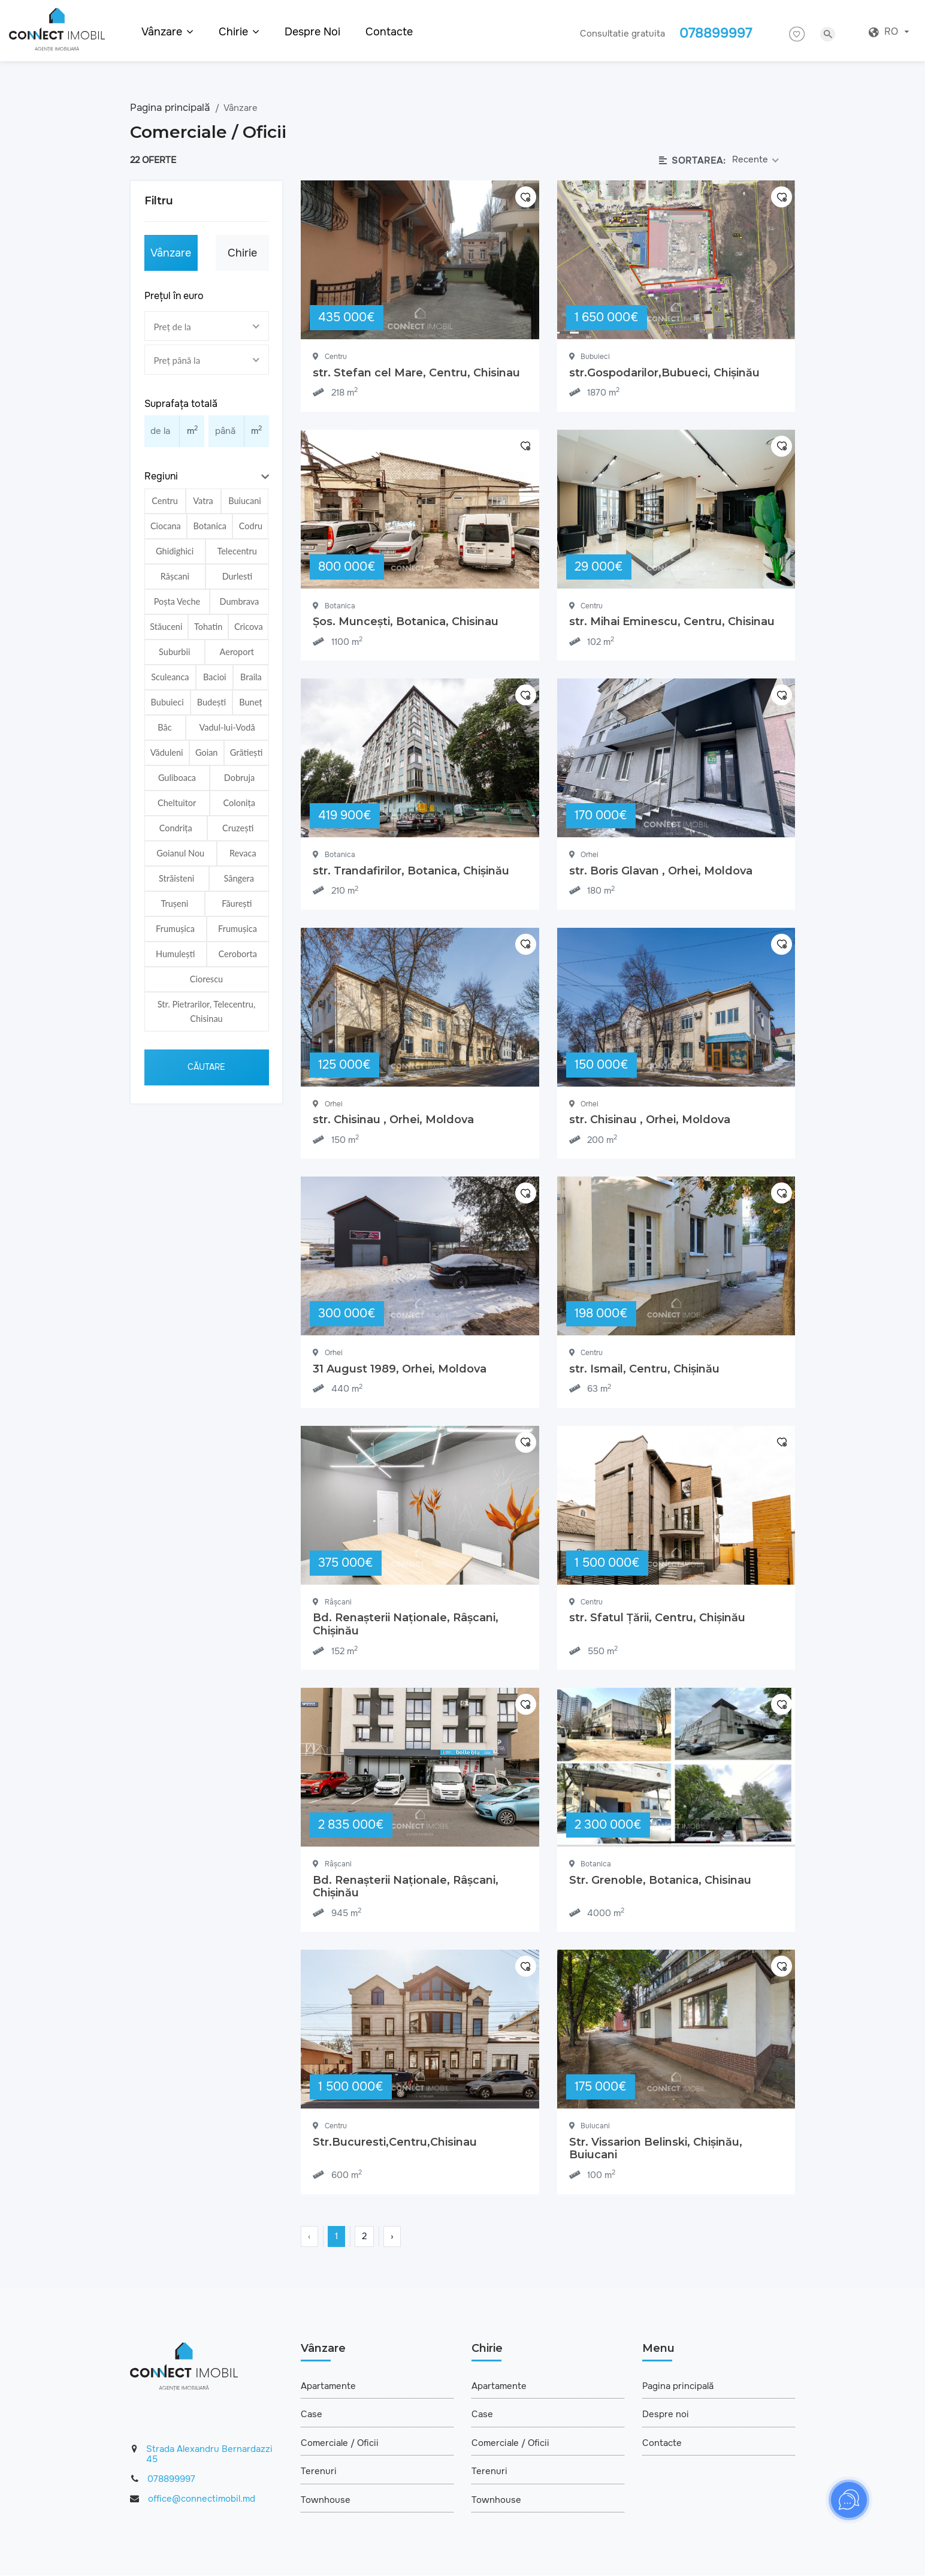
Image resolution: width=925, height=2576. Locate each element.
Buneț (250, 702)
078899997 (171, 2479)
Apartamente (328, 2386)
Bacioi (214, 677)
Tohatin (208, 627)
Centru (165, 501)
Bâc (164, 727)
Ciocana (165, 526)
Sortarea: (692, 161)
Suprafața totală (180, 403)
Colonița (239, 803)
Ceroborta (238, 954)
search (827, 34)
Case (311, 2415)
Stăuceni (166, 627)
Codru (250, 526)
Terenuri (319, 2472)
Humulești (175, 954)
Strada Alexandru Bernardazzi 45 (209, 2455)
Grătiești (246, 752)
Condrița (175, 828)
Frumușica (175, 929)
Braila (251, 677)
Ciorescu (206, 979)
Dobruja (239, 778)
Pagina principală (171, 107)
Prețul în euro (174, 295)
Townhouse (325, 2500)
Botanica (210, 526)
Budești (211, 702)
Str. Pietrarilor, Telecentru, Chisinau (206, 1011)
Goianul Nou (180, 853)
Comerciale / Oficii (340, 2443)
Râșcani (175, 576)
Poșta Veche (177, 601)
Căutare (206, 1066)
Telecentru (237, 551)
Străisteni (176, 878)
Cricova (248, 627)
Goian (206, 752)
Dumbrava (239, 601)
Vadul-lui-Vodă (227, 727)
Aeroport (237, 652)
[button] (206, 476)
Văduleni (166, 752)
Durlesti (237, 576)
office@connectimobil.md (201, 2499)
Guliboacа (177, 778)
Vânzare (170, 253)
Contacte (389, 31)
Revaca (242, 853)
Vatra (203, 501)
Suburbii (174, 652)
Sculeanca (170, 677)
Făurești (237, 903)
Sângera (238, 878)
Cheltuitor (177, 803)
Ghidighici (175, 551)
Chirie (242, 253)
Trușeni (174, 903)
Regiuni (161, 476)
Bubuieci (167, 702)
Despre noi (312, 31)
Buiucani (244, 501)
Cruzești (237, 828)
